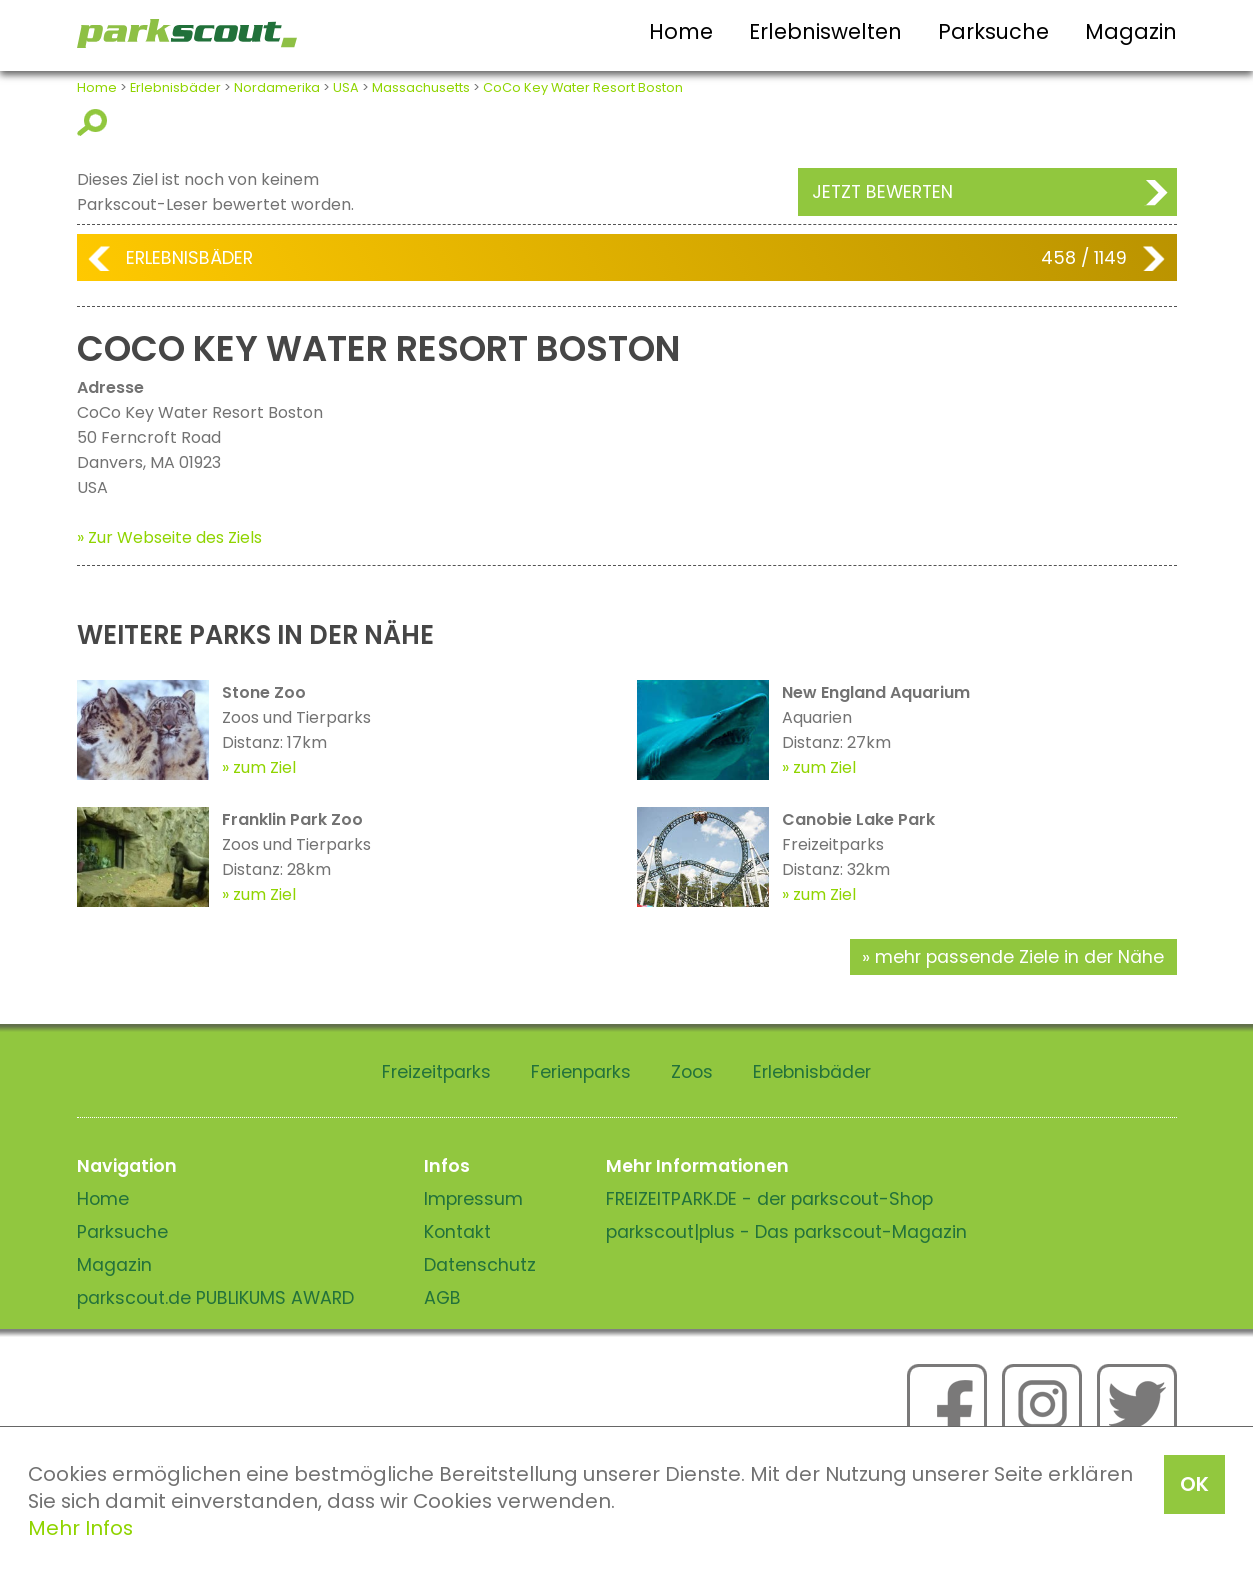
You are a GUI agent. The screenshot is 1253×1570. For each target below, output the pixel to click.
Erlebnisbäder (175, 87)
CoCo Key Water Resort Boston (583, 87)
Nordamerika (277, 87)
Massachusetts (421, 87)
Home (681, 31)
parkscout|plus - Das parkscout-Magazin (786, 1232)
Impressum (473, 1199)
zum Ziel (264, 767)
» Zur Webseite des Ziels (169, 537)
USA (346, 87)
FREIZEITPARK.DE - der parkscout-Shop (769, 1199)
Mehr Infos (80, 1528)
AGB (442, 1298)
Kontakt (457, 1232)
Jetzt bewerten (882, 192)
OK (1194, 1484)
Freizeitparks (436, 1072)
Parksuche (993, 31)
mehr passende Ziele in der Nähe (1019, 957)
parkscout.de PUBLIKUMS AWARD (215, 1298)
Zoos (692, 1072)
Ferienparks (581, 1072)
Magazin (1131, 31)
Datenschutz (480, 1265)
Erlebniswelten (825, 31)
